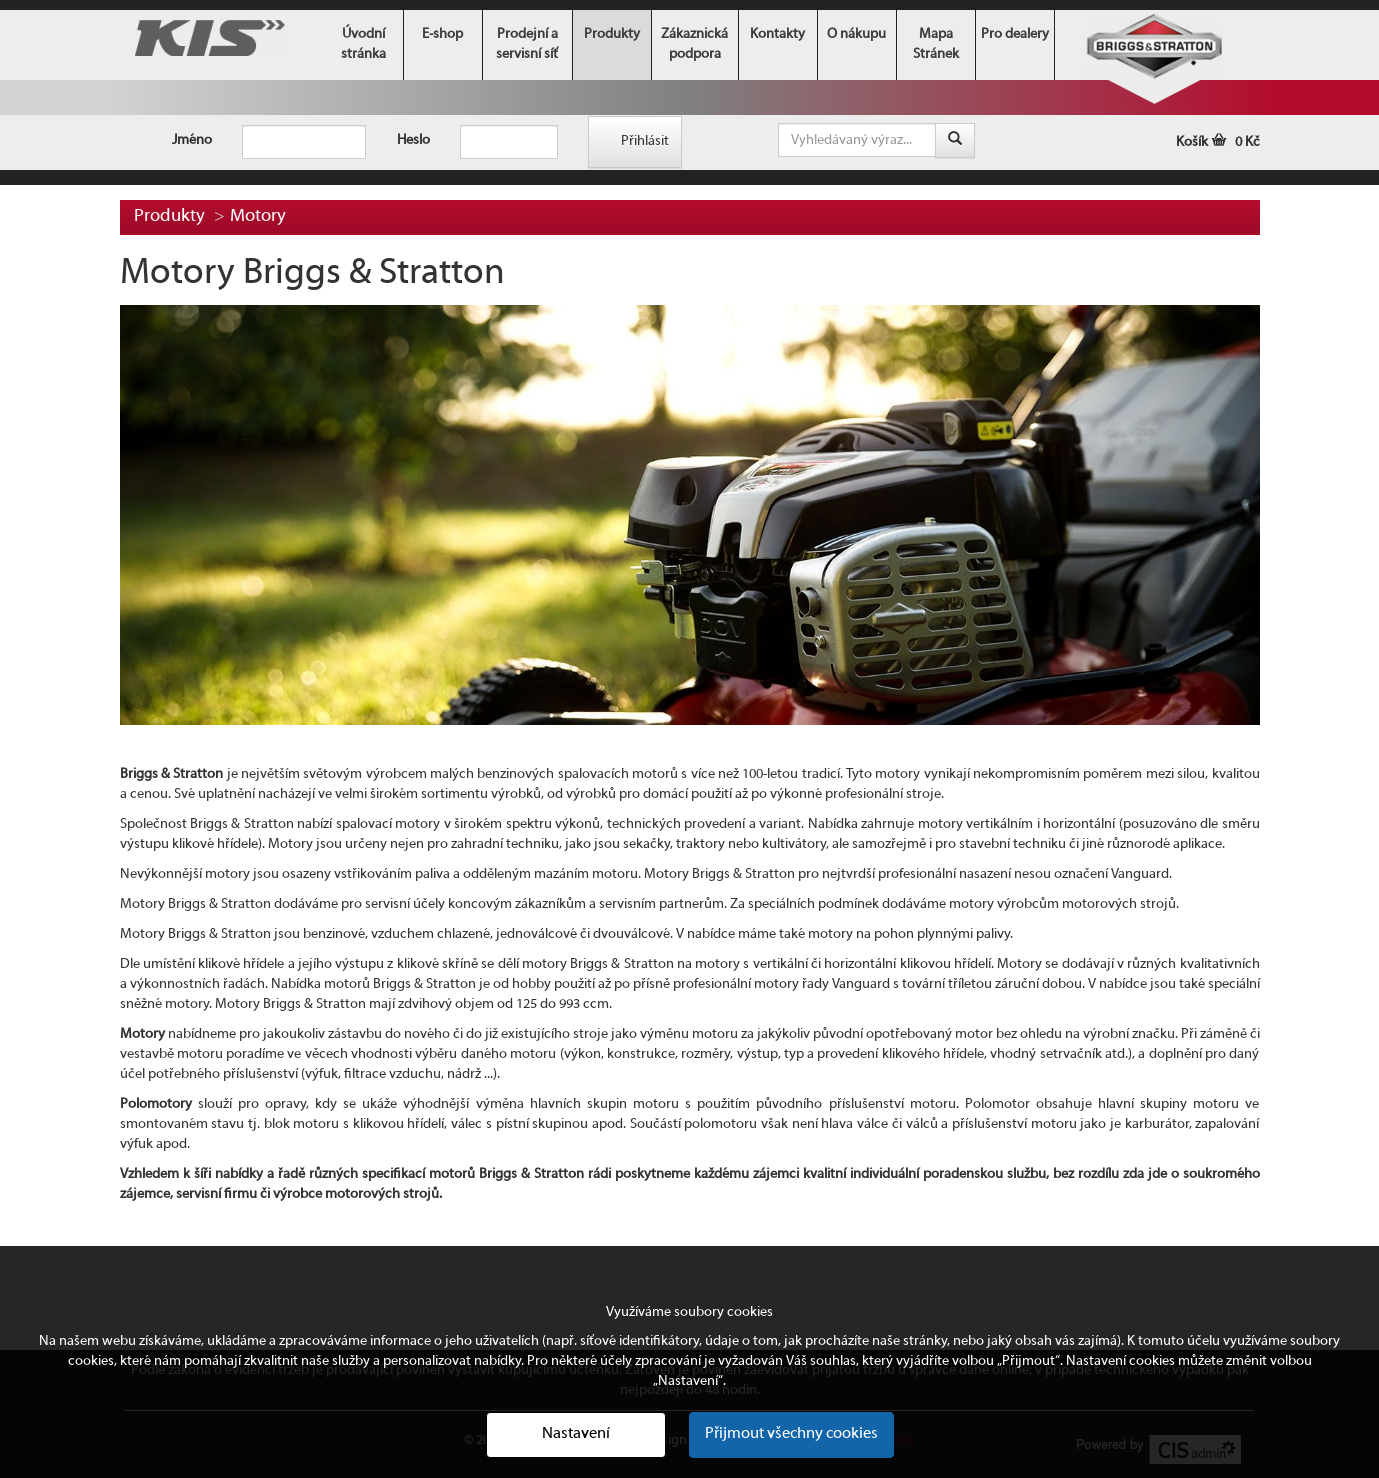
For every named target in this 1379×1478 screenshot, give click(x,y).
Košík (1218, 142)
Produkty (612, 34)
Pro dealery (1015, 34)
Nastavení (576, 1434)
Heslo (413, 140)
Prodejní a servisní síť (527, 44)
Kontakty (777, 34)
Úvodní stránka (363, 44)
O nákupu (856, 34)
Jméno (192, 140)
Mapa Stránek (936, 44)
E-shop (442, 34)
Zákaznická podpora (694, 44)
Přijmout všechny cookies (791, 1434)
